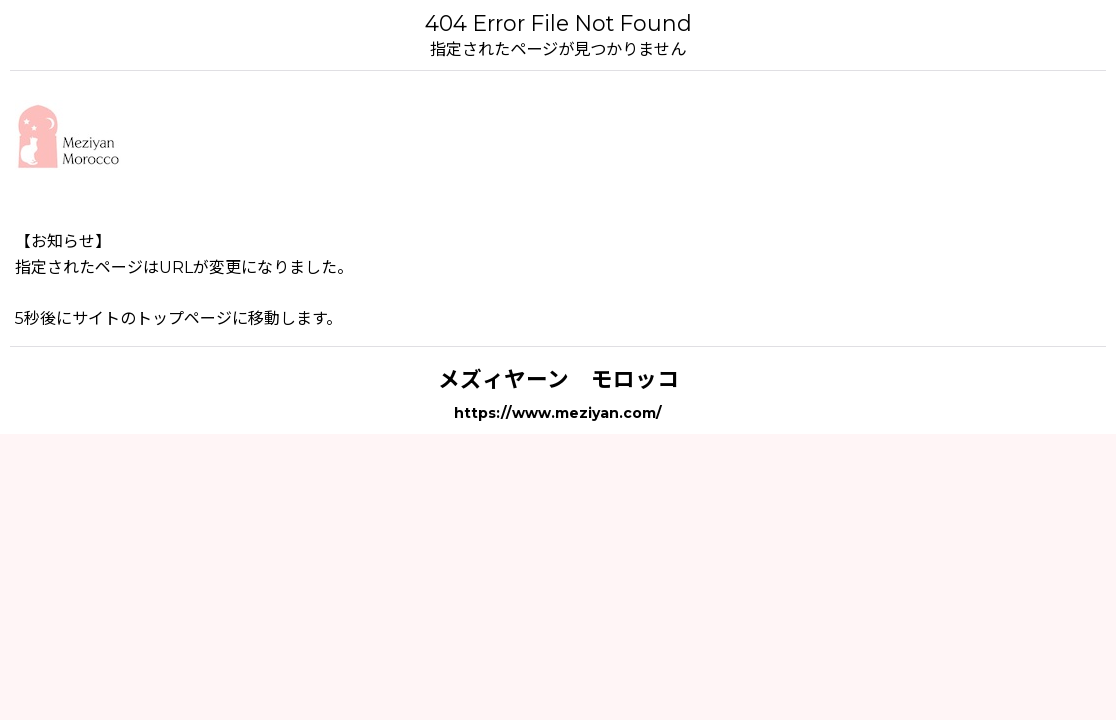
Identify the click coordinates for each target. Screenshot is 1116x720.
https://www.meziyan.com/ (558, 413)
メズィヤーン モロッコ (558, 379)
